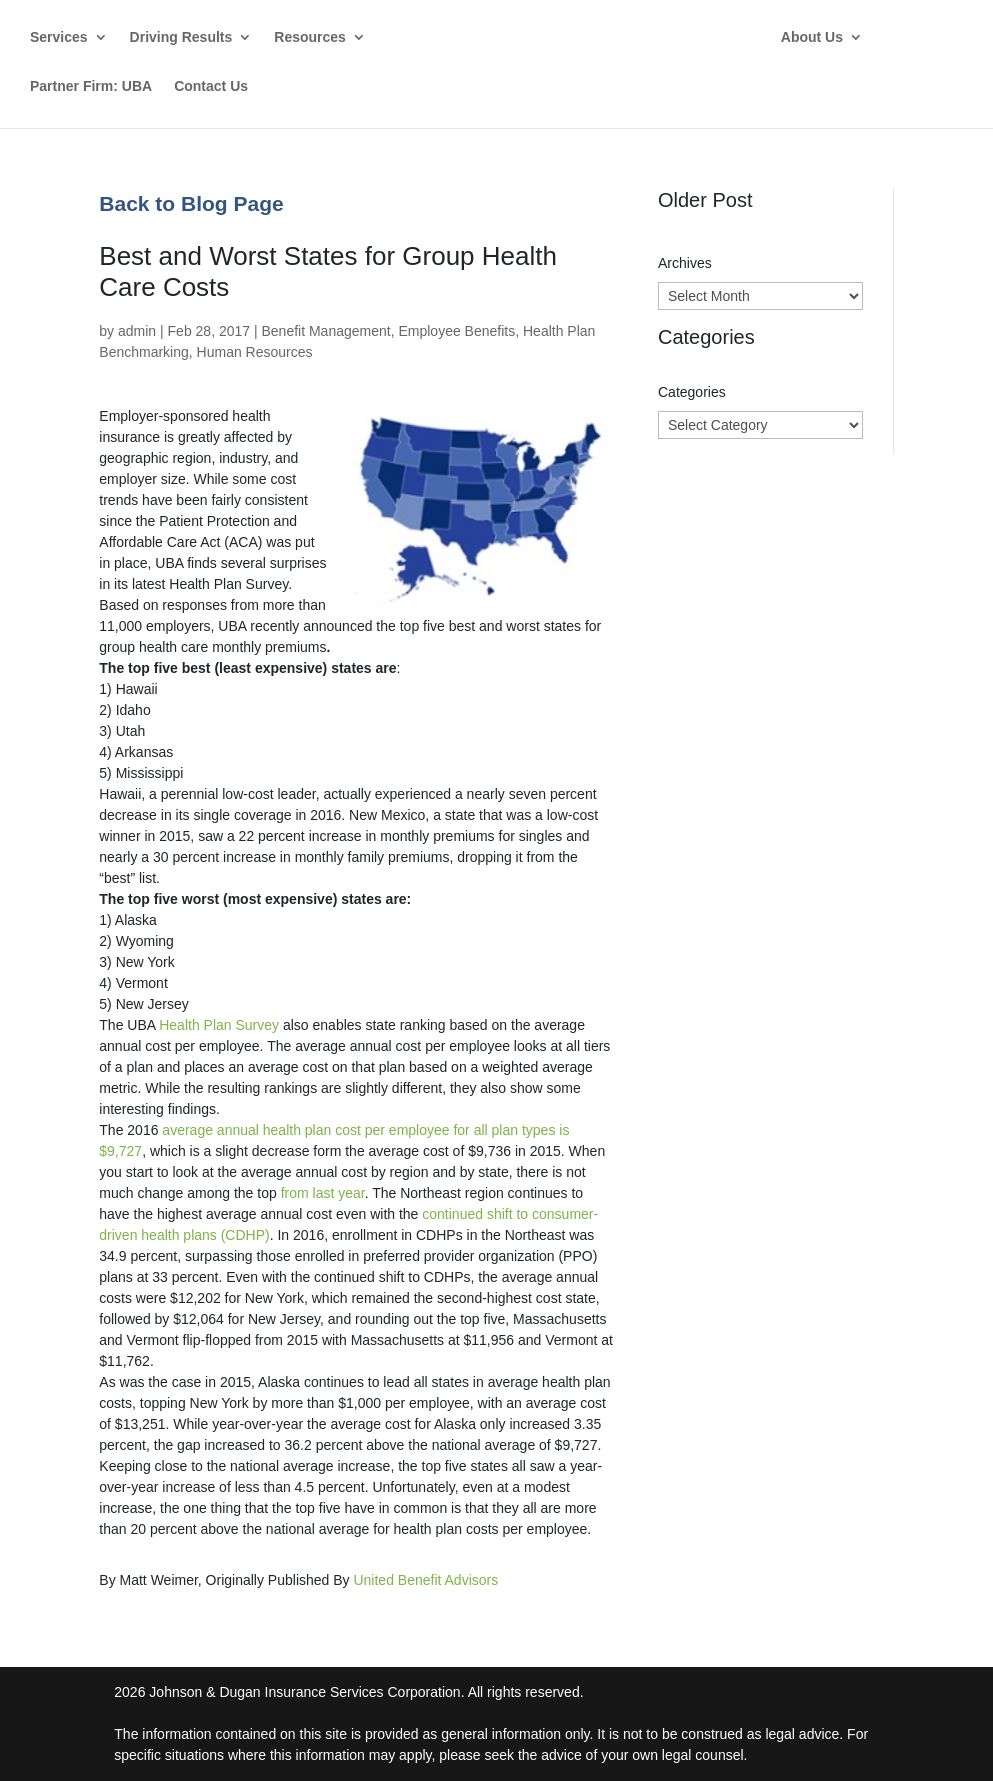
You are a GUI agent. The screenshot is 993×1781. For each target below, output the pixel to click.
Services (59, 37)
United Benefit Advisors (425, 1580)
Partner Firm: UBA (91, 86)
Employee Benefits (456, 331)
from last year (323, 1193)
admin (137, 331)
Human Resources (255, 352)
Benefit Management (325, 331)
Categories (692, 392)
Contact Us (211, 86)
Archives (685, 263)
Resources (310, 37)
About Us (825, 37)
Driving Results (181, 37)
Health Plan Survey (219, 1025)
